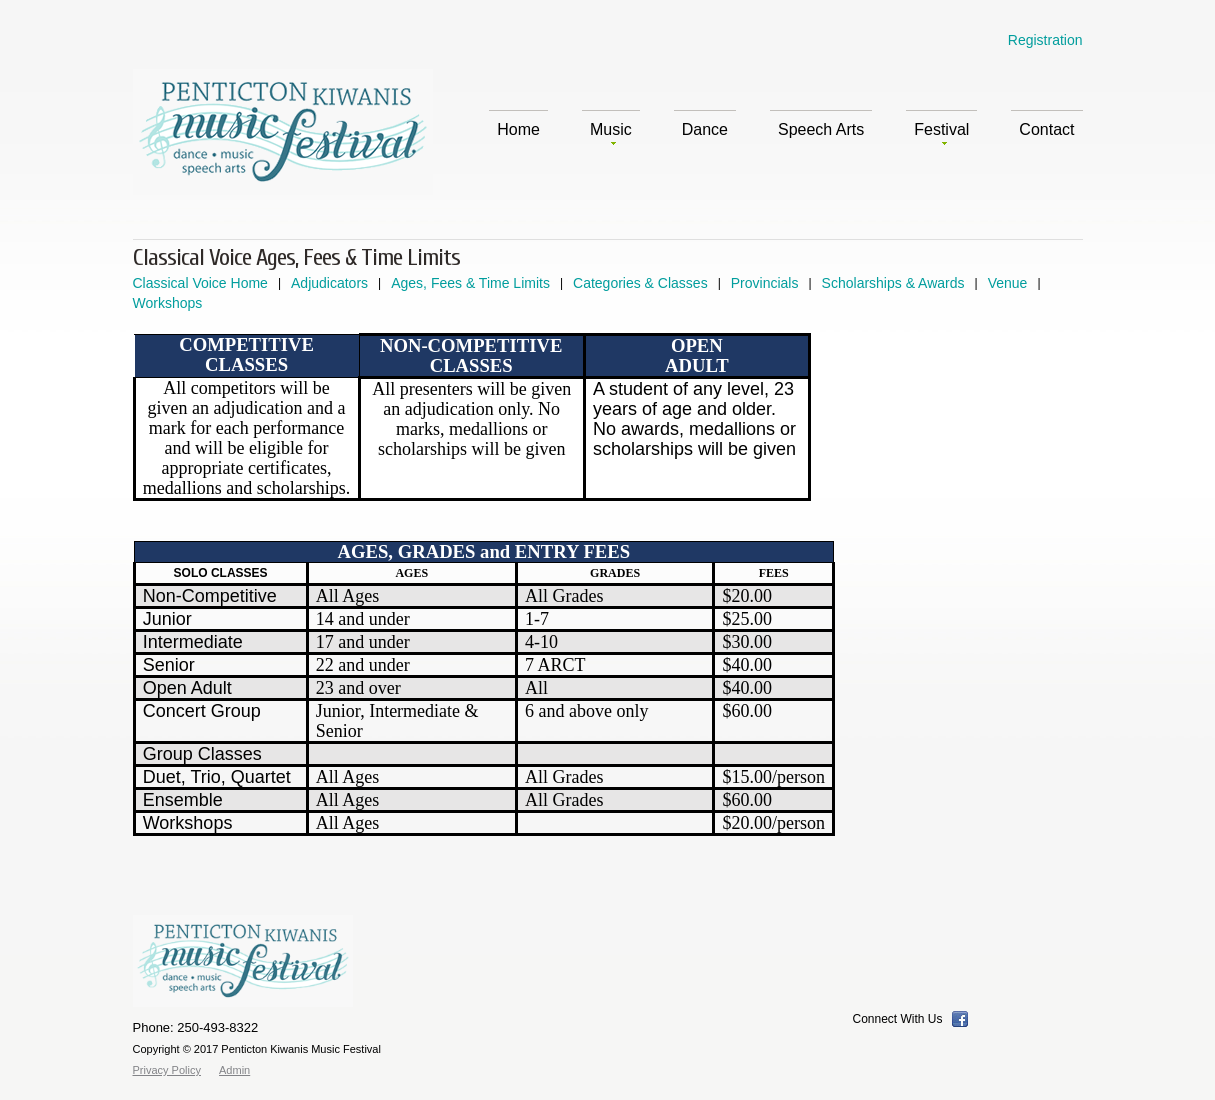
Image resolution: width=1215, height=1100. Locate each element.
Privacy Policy (167, 1070)
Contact (1046, 129)
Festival (941, 133)
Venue (1008, 283)
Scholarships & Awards (893, 283)
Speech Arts (821, 129)
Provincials (765, 283)
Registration (1045, 40)
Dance (705, 129)
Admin (234, 1070)
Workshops (168, 303)
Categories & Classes (640, 283)
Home (518, 129)
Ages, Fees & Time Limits (470, 283)
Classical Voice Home (200, 283)
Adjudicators (329, 283)
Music (611, 133)
